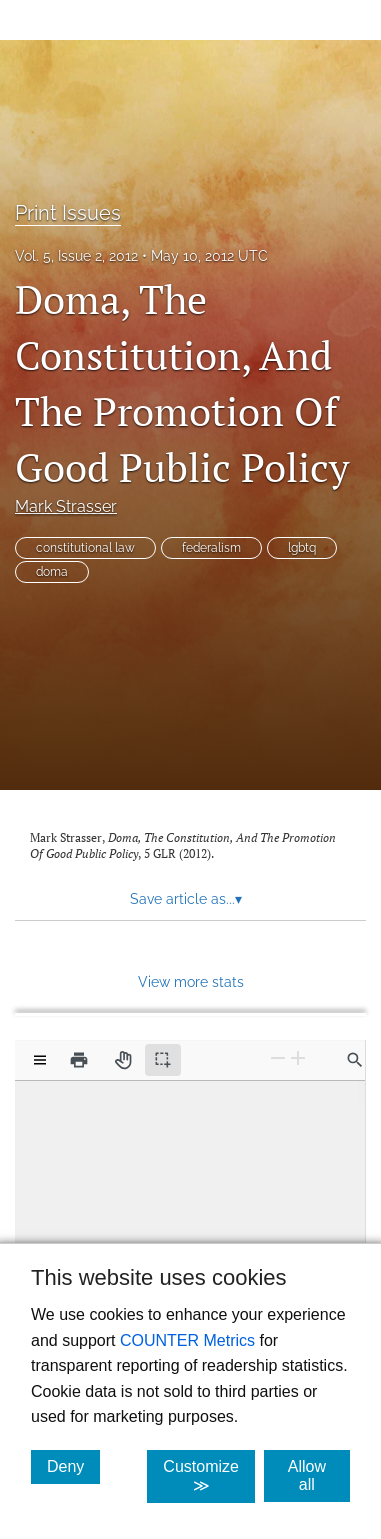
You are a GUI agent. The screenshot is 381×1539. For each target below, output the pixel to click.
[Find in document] (355, 1060)
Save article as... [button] (186, 899)
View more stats (191, 981)
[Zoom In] (298, 1058)
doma (52, 572)
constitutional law (85, 548)
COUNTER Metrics (187, 1340)
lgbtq (302, 548)
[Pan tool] (123, 1060)
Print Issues (68, 213)
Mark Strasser (66, 506)
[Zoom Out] (278, 1058)
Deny (73, 1466)
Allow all (319, 1475)
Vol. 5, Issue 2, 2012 (76, 256)
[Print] (79, 1060)
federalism (211, 548)
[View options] (40, 1060)
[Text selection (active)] (163, 1060)
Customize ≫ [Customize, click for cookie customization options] (209, 1476)
